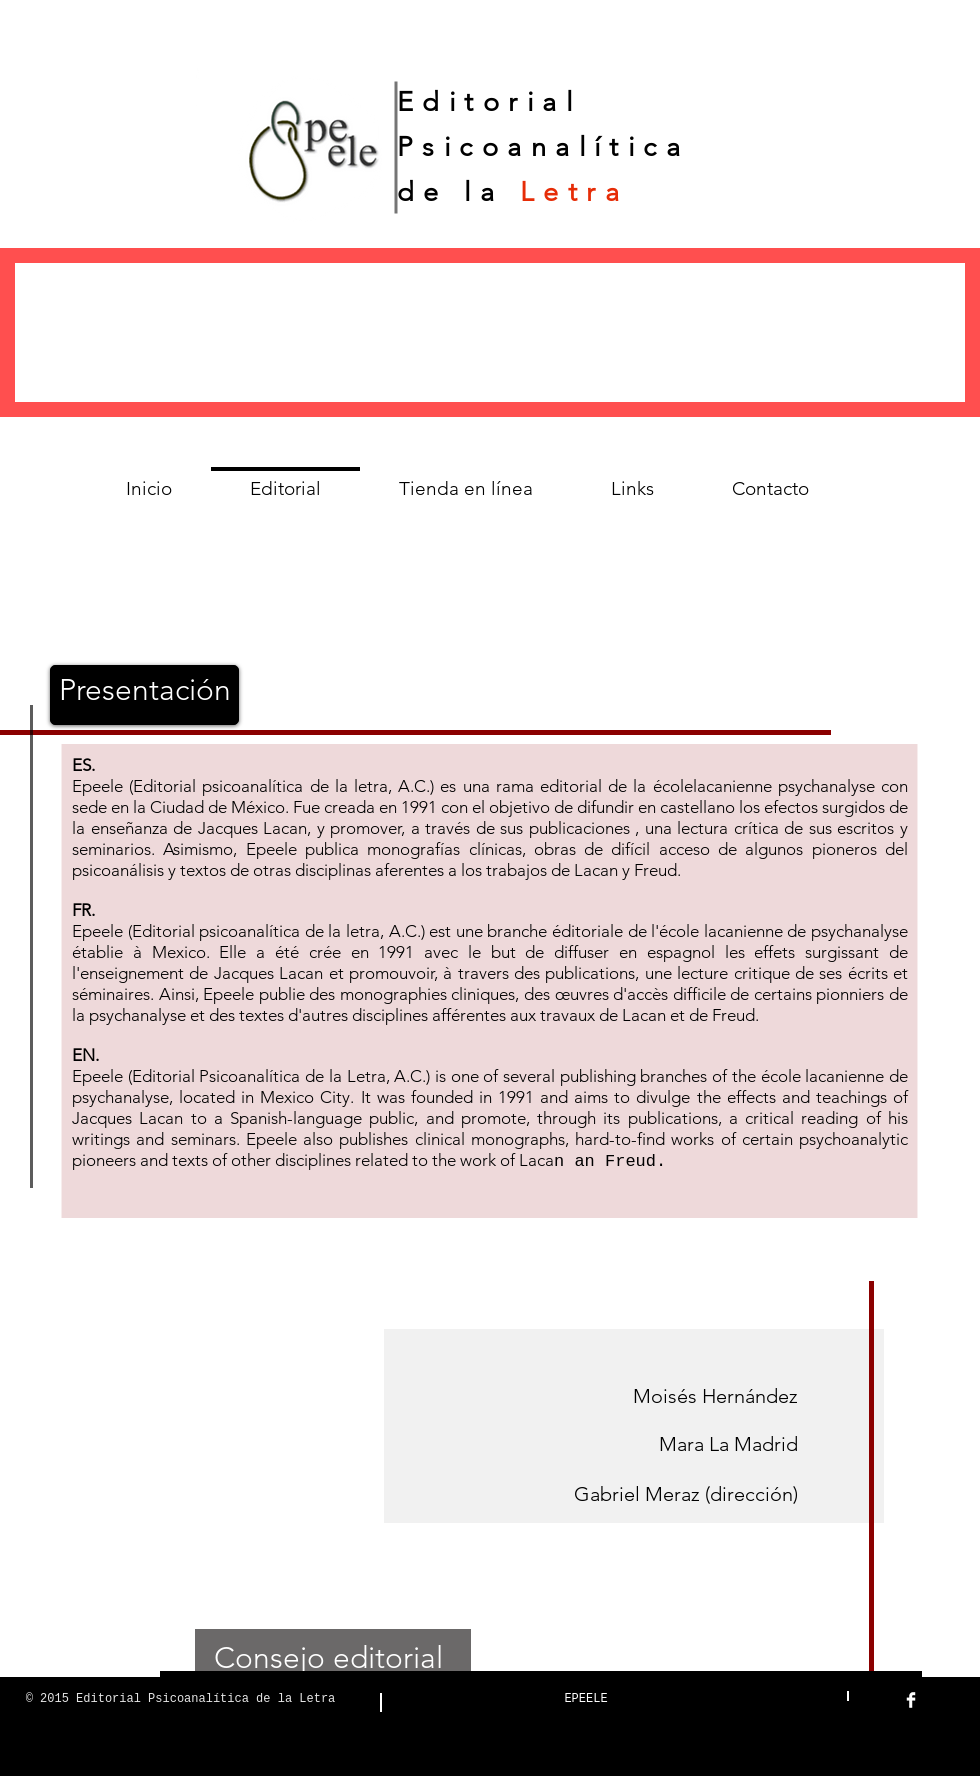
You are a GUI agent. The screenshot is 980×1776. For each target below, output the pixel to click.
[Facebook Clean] (911, 1700)
